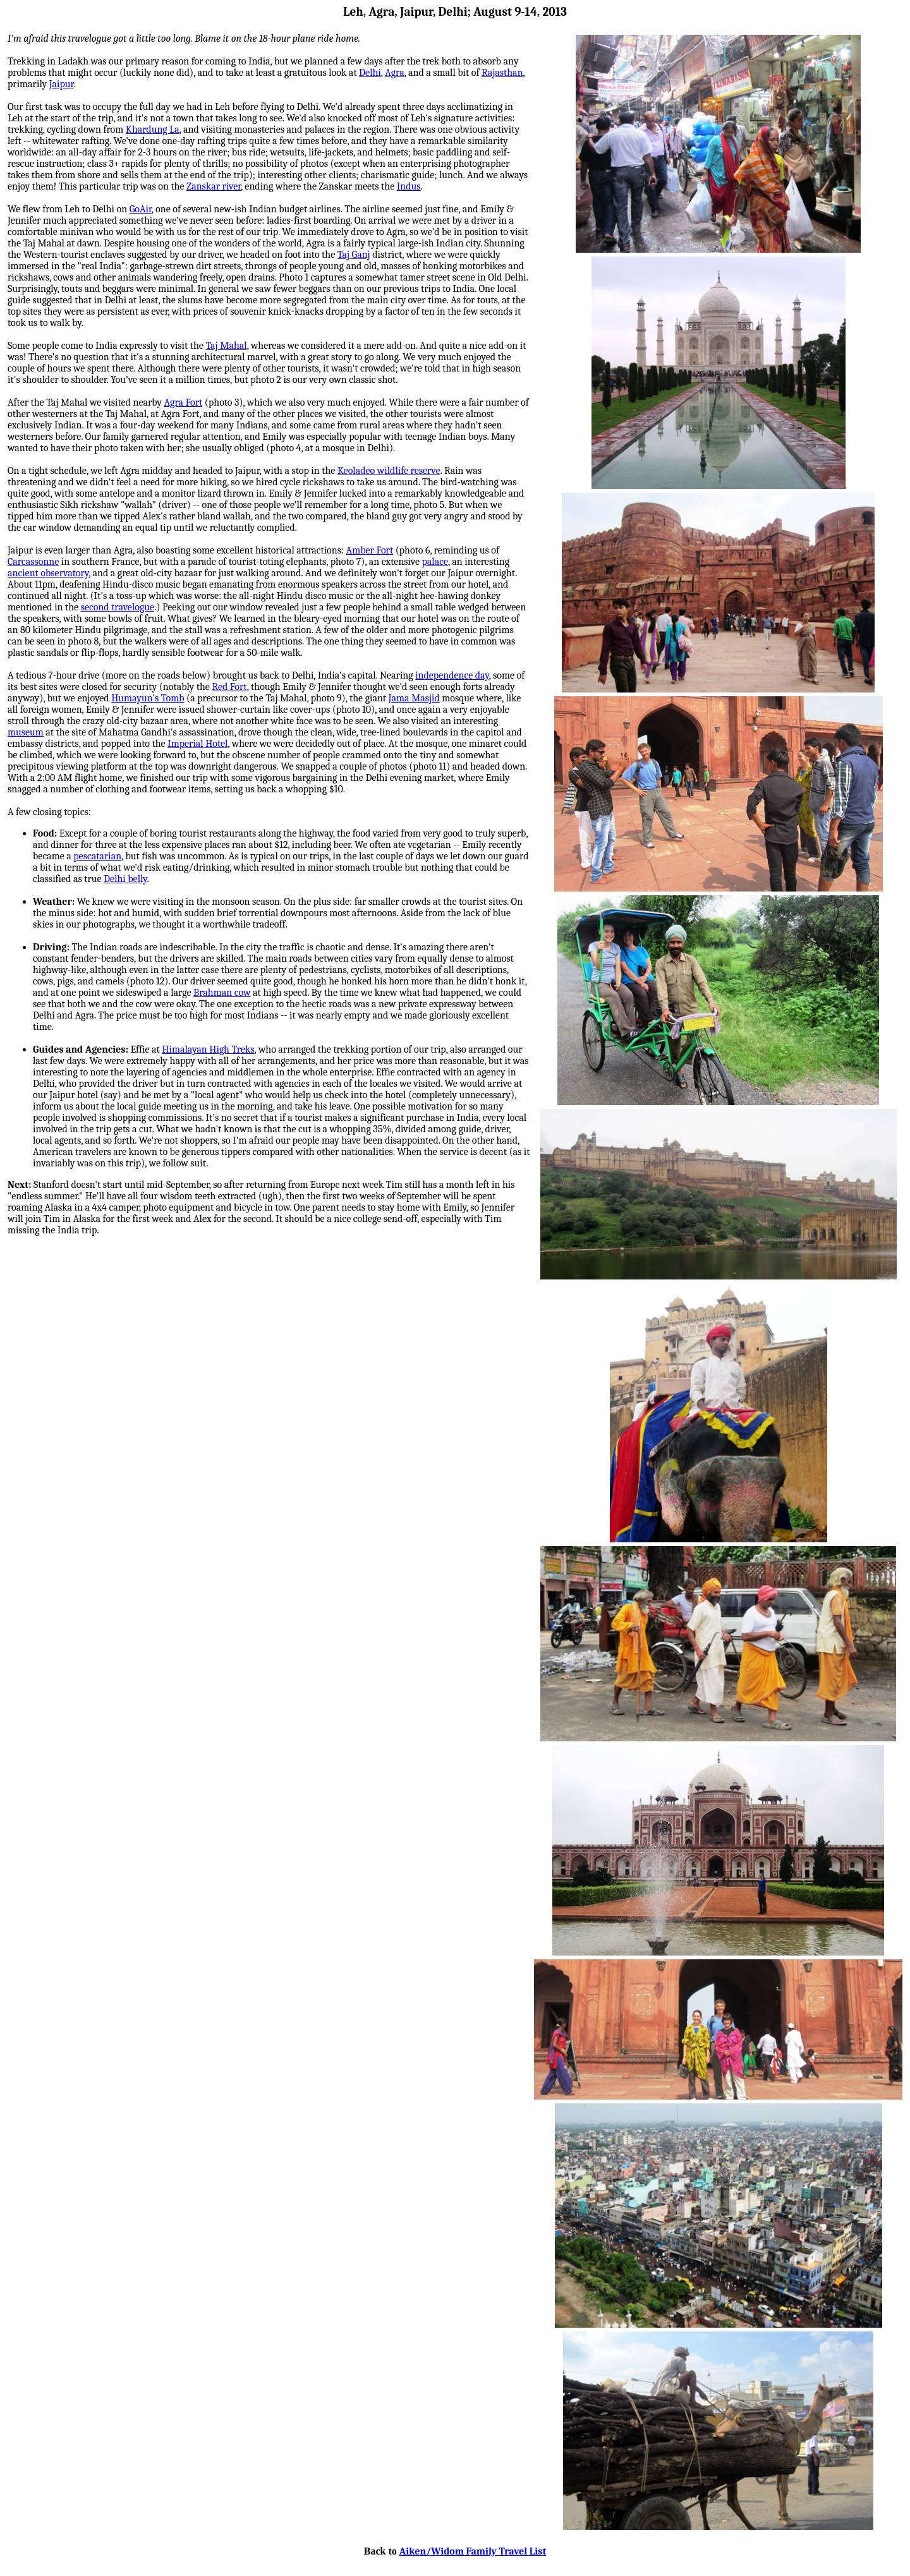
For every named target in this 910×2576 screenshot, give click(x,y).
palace (435, 561)
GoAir (141, 209)
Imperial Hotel (197, 743)
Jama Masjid (414, 698)
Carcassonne (33, 561)
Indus (409, 186)
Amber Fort (370, 550)
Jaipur (61, 84)
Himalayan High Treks (208, 1049)
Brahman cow (222, 992)
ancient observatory (48, 573)
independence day (452, 675)
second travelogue (117, 607)
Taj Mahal (225, 345)
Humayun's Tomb (147, 698)
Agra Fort (183, 402)
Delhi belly (125, 879)
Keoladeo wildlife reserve (388, 470)
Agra (394, 72)
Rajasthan (502, 72)
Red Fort (229, 686)
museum (26, 732)
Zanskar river (213, 186)
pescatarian (97, 856)
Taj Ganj (353, 254)
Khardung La (152, 129)
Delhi (370, 72)
